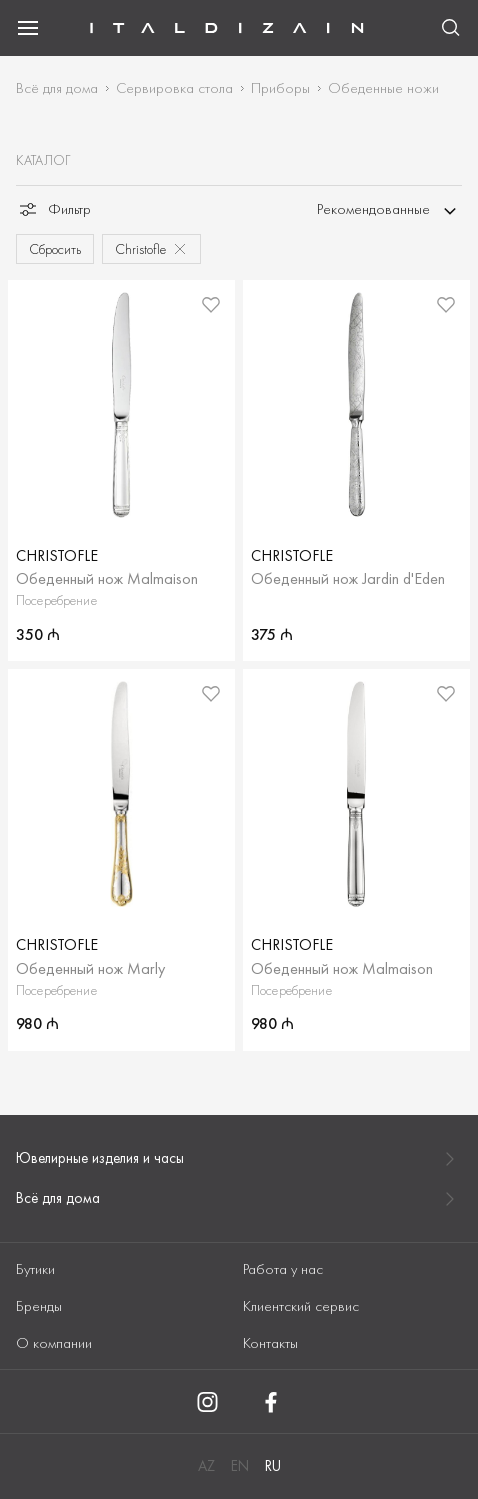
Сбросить (55, 249)
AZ (206, 1466)
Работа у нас (283, 1269)
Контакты (270, 1343)
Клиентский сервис (301, 1306)
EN (240, 1466)
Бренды (39, 1306)
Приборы (280, 88)
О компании (54, 1343)
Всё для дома (57, 88)
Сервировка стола (174, 88)
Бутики (35, 1269)
